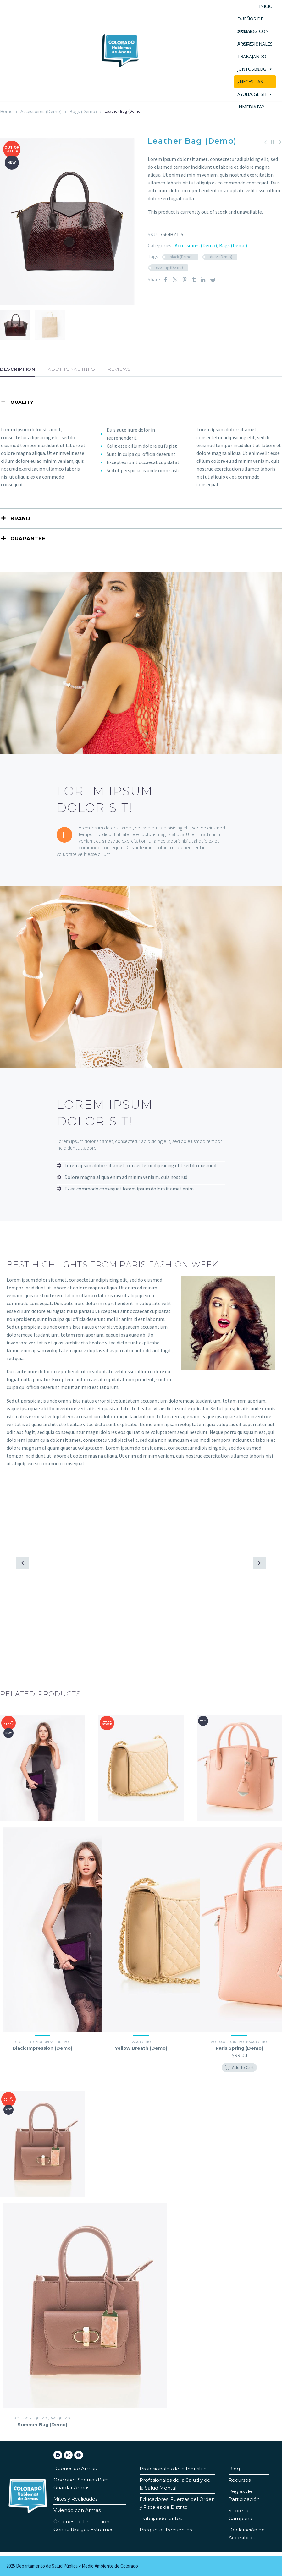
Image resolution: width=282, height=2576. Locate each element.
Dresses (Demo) (57, 2041)
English (260, 94)
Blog (263, 69)
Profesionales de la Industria (173, 2469)
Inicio (266, 6)
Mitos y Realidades (75, 2499)
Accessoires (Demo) (41, 111)
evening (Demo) (169, 267)
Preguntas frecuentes (166, 2530)
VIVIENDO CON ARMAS (253, 33)
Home (6, 111)
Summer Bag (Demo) (42, 2424)
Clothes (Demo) (28, 2041)
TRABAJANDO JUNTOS (251, 58)
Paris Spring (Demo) (239, 2048)
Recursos (240, 2480)
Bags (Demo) (83, 111)
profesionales (255, 45)
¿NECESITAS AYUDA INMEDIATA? (250, 83)
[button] (22, 1563)
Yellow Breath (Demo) (141, 2048)
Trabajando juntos (161, 2518)
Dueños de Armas (75, 2468)
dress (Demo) (221, 257)
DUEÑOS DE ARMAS (250, 20)
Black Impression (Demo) (42, 2048)
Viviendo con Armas (77, 2510)
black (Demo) (181, 257)
